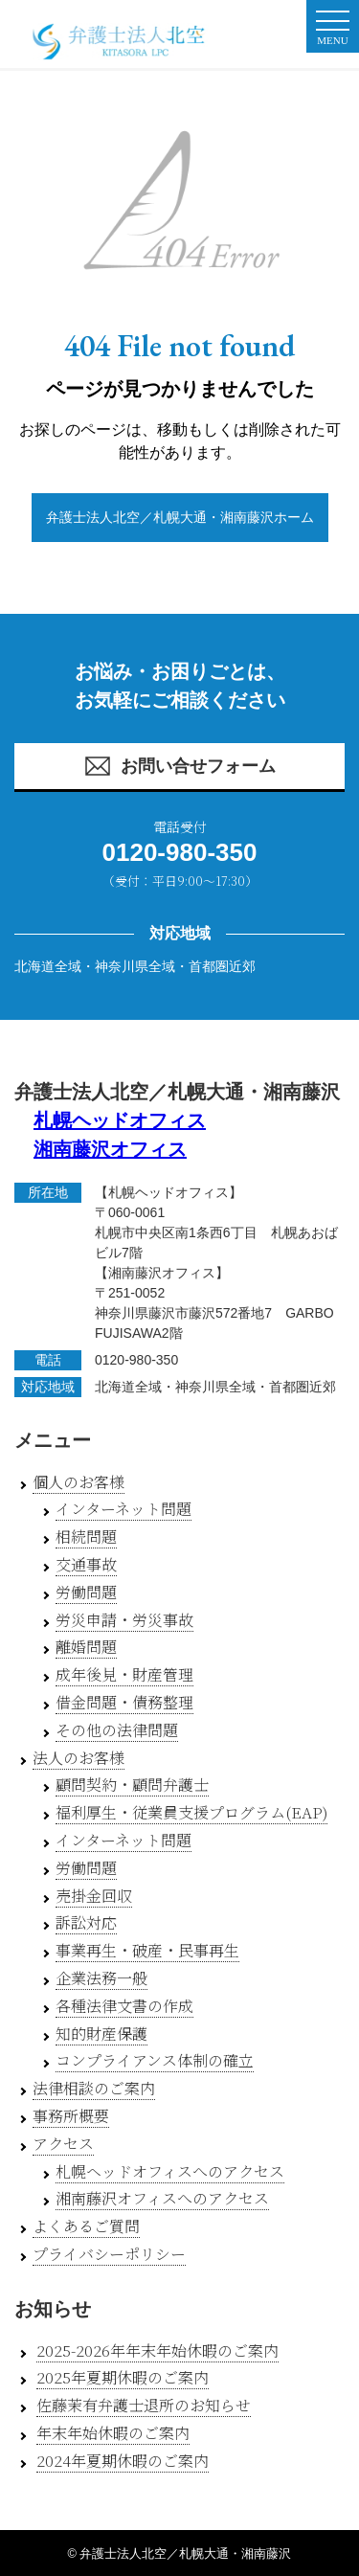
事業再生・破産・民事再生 (147, 1950)
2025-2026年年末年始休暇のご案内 (157, 2350)
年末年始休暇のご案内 (113, 2433)
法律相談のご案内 (94, 2088)
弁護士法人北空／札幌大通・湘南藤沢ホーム (180, 517)
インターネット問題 (123, 1509)
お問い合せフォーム (179, 766)
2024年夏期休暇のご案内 (122, 2461)
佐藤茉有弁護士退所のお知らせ (143, 2405)
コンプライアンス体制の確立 (155, 2060)
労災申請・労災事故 (124, 1620)
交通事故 (86, 1564)
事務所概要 (71, 2116)
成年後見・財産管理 (124, 1674)
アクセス (63, 2144)
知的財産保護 (101, 2033)
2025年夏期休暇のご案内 (122, 2377)
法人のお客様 (78, 1758)
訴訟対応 (86, 1922)
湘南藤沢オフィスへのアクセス (162, 2198)
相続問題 (86, 1536)
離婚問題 (86, 1647)
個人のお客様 (78, 1482)
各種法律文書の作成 (124, 2006)
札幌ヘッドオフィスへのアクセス (170, 2171)
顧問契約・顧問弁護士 (132, 1785)
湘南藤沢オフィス (110, 1149)
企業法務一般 (101, 1978)
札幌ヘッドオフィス (120, 1120)
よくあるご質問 (86, 2226)
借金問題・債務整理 (124, 1702)
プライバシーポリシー (109, 2254)
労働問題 (86, 1592)
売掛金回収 (94, 1896)
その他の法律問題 (117, 1730)
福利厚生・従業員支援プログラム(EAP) (191, 1812)
